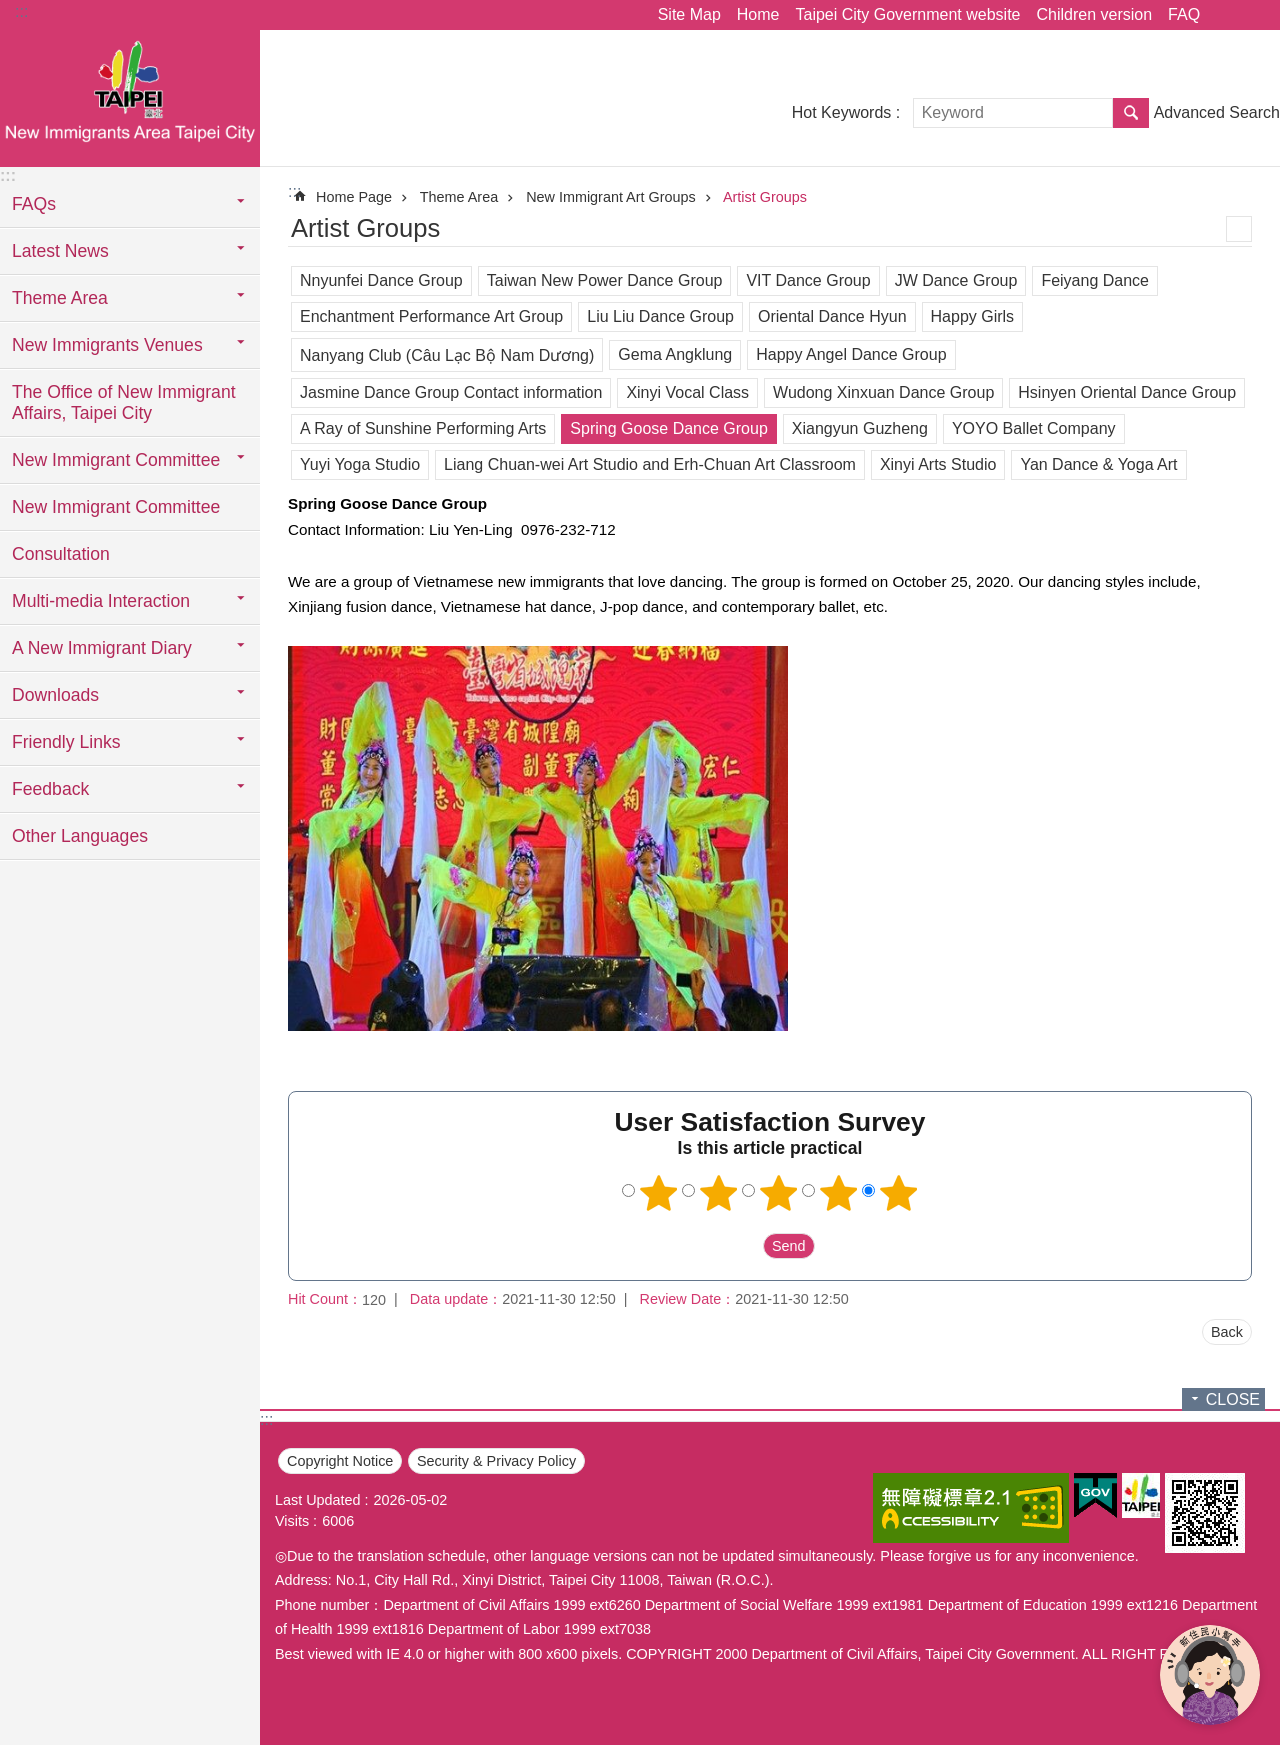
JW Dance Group (956, 280)
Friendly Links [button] (66, 742)
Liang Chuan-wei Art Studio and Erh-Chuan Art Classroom (650, 464)
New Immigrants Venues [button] (107, 345)
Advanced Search (1217, 112)
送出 (744, 1246)
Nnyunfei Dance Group (381, 280)
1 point (659, 1193)
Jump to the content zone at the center (10, 10)
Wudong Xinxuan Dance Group (883, 392)
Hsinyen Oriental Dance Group (1127, 392)
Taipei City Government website (907, 14)
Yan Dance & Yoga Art (1098, 464)
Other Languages (80, 836)
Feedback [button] (50, 789)
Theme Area (459, 197)
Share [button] (1225, 15)
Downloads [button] (55, 695)
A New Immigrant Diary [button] (102, 648)
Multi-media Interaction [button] (101, 601)
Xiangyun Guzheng (860, 428)
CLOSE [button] (1233, 1399)
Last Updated (318, 1500)
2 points (719, 1193)
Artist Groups (765, 197)
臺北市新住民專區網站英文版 (130, 97)
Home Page (354, 197)
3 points (779, 1193)
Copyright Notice (340, 1461)
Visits (292, 1521)
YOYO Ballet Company (1034, 428)
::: (21, 11)
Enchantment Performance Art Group (431, 316)
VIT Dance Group (808, 280)
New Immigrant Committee (116, 507)
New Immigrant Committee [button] (116, 460)
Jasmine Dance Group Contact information (451, 392)
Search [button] (1131, 113)
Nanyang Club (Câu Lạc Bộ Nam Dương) (447, 355)
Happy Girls (973, 316)
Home (758, 14)
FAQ (1184, 14)
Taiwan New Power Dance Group (605, 280)
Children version (1094, 14)
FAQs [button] (34, 204)
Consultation (61, 554)
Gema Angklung (675, 354)
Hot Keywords (842, 112)
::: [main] (294, 191)
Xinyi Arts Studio (938, 464)
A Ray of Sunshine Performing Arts (423, 428)
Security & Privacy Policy (496, 1461)
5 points (899, 1193)
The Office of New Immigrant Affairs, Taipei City (124, 402)
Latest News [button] (60, 251)
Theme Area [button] (60, 298)
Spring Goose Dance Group (668, 428)
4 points (839, 1193)
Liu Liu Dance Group (660, 316)
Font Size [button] (1253, 15)
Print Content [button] (1239, 229)
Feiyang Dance (1095, 280)
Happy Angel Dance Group (851, 354)
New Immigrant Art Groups (611, 197)
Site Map (689, 14)
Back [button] (1227, 1332)
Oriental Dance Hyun (832, 316)
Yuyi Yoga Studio (360, 464)
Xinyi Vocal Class (687, 392)
